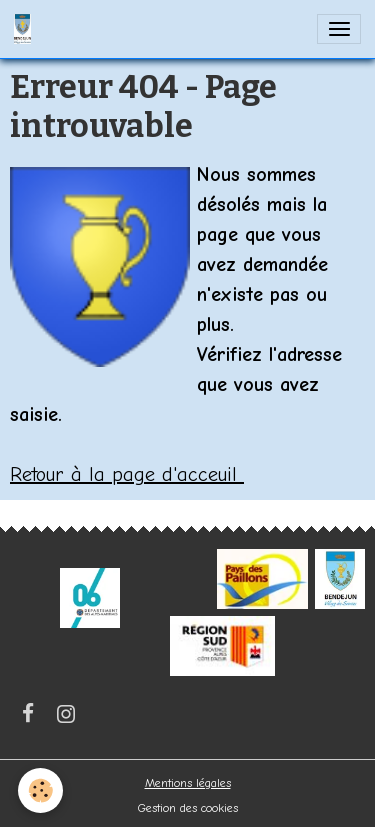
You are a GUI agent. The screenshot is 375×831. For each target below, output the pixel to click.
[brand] (26, 29)
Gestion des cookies (188, 808)
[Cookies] (40, 790)
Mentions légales (188, 783)
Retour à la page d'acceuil (127, 474)
